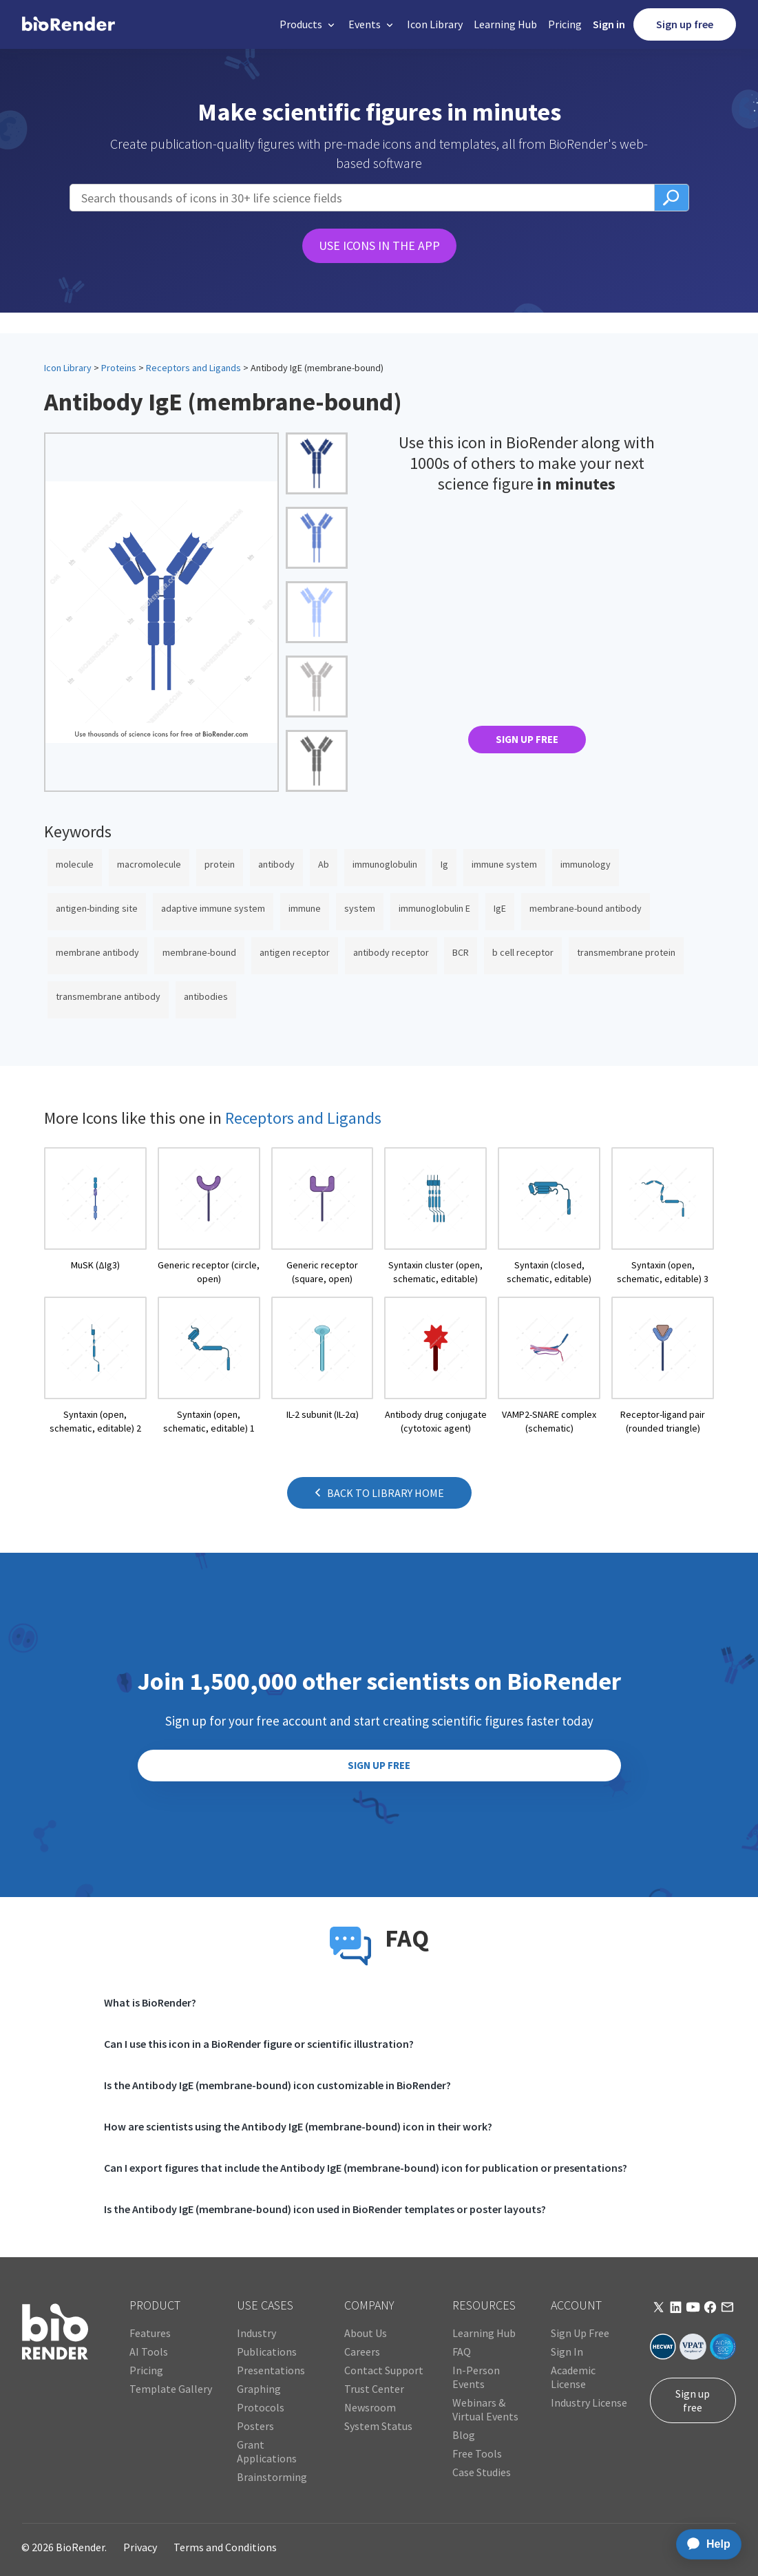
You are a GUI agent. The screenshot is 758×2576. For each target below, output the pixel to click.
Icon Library (435, 24)
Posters (255, 2426)
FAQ (461, 2351)
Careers (362, 2351)
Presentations (271, 2370)
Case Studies (481, 2472)
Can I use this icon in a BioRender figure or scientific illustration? (259, 2044)
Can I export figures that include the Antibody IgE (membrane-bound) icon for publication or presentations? (365, 2168)
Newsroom (370, 2407)
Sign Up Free (580, 2333)
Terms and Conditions (225, 2547)
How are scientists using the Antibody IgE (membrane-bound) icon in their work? (298, 2126)
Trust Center (374, 2389)
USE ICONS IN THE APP (379, 245)
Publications (267, 2351)
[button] (308, 24)
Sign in (609, 24)
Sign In (567, 2351)
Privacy (140, 2547)
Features (150, 2333)
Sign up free (684, 24)
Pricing (565, 24)
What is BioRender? (150, 2002)
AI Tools (148, 2351)
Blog (463, 2435)
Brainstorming (272, 2477)
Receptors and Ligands (193, 368)
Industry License (589, 2402)
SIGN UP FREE (527, 739)
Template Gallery (170, 2389)
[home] (68, 25)
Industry (256, 2333)
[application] (704, 2544)
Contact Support (383, 2370)
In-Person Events (476, 2377)
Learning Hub (505, 24)
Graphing (259, 2389)
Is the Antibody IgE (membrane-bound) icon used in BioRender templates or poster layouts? (325, 2209)
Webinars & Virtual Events (485, 2409)
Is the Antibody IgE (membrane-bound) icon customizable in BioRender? (277, 2085)
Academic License (573, 2377)
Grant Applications (267, 2451)
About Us (365, 2333)
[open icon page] (95, 1216)
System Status (378, 2426)
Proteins (118, 368)
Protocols (260, 2407)
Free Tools (477, 2453)
